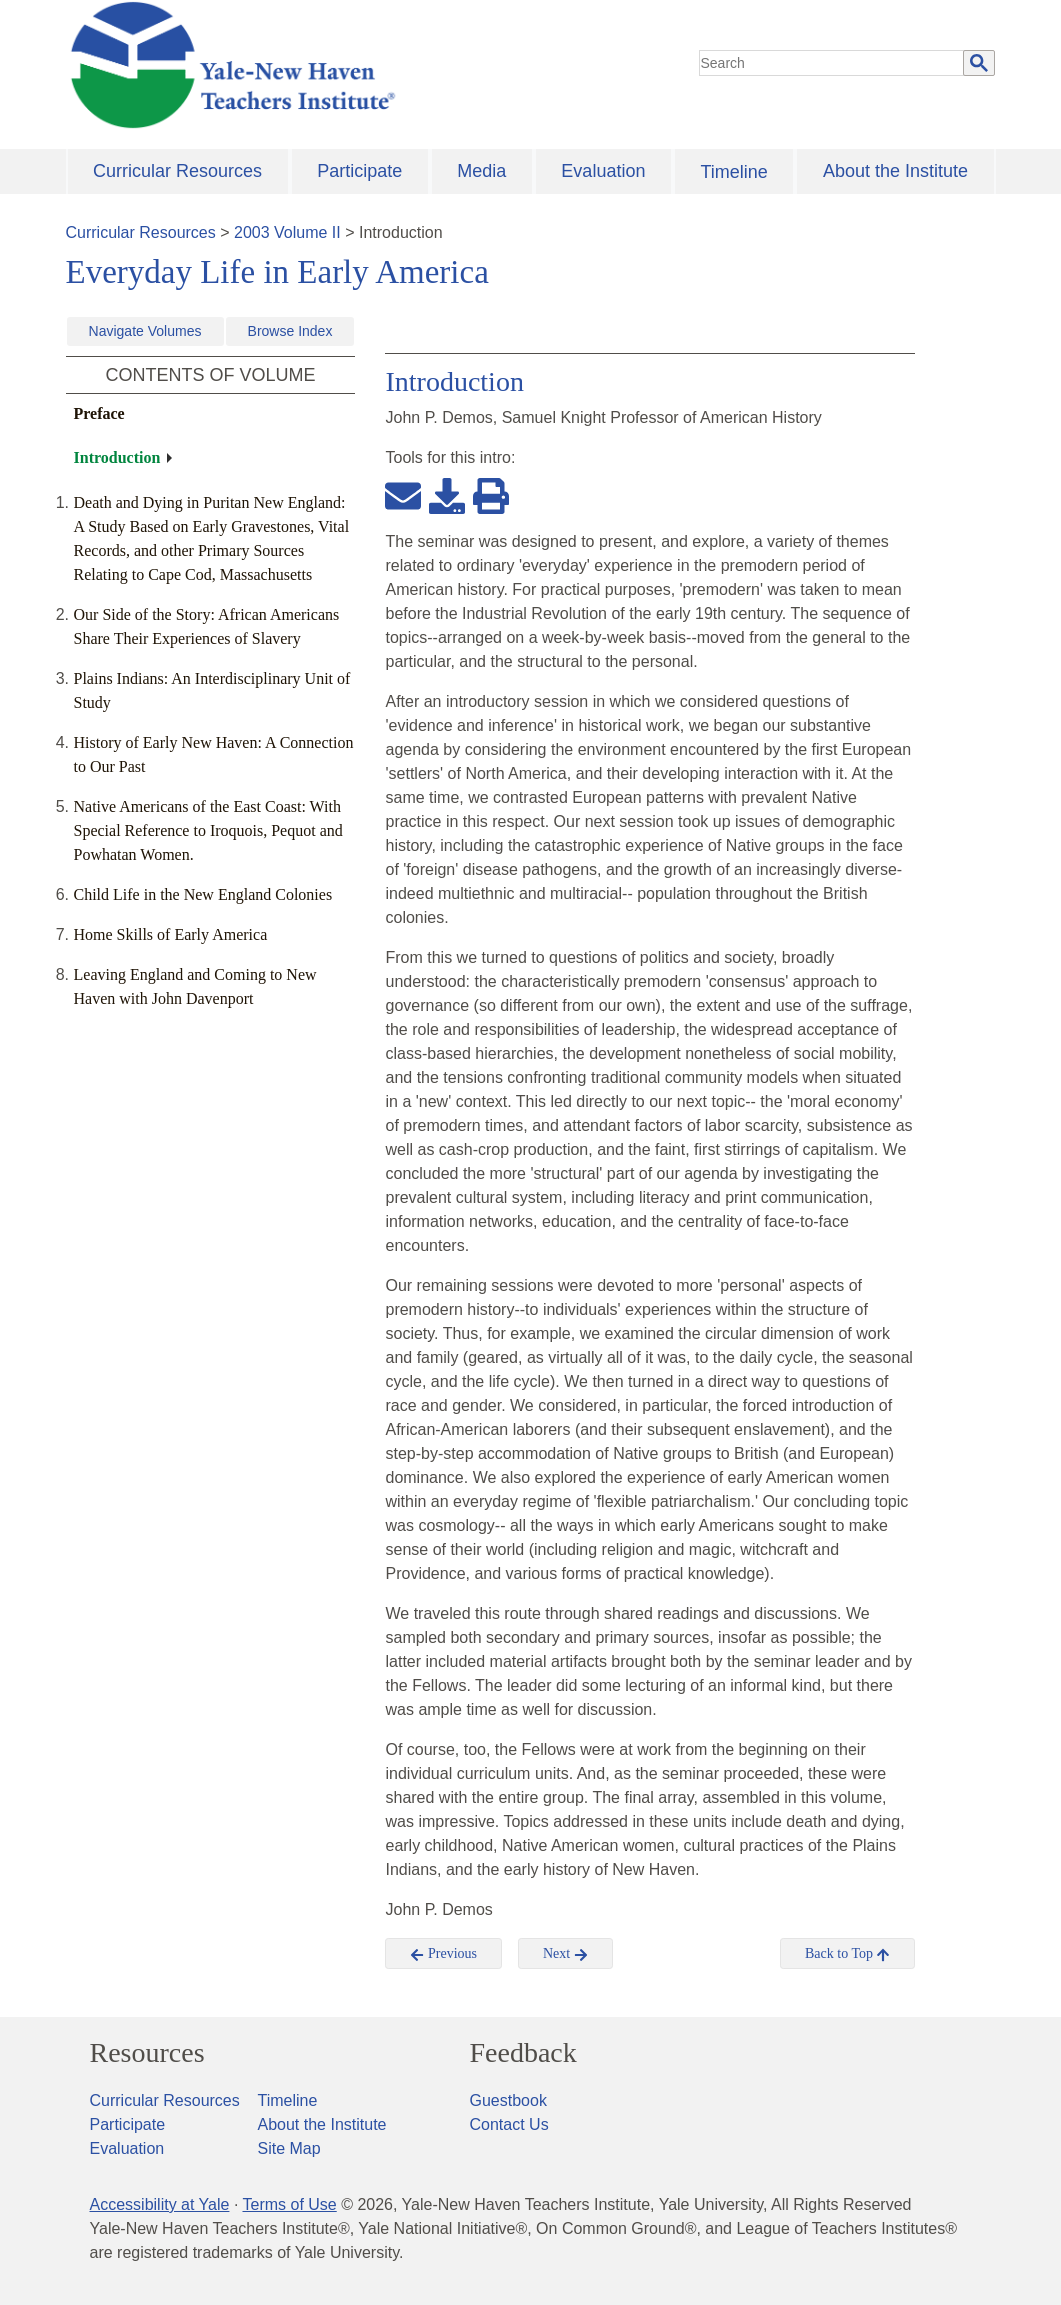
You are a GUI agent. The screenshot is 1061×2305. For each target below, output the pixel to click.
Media (481, 171)
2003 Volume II (287, 232)
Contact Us (509, 2124)
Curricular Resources (177, 171)
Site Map (289, 2148)
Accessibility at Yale (160, 2204)
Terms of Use (289, 2204)
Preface (99, 413)
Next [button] (565, 1954)
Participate (359, 171)
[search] (832, 63)
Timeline (733, 172)
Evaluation (603, 171)
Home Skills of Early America (171, 934)
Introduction (117, 457)
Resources (147, 2053)
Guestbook (508, 2100)
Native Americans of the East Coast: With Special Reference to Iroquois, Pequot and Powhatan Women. (208, 830)
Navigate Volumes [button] (145, 331)
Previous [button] (443, 1954)
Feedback (523, 2053)
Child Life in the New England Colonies (203, 894)
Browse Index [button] (290, 331)
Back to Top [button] (847, 1954)
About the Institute (895, 171)
